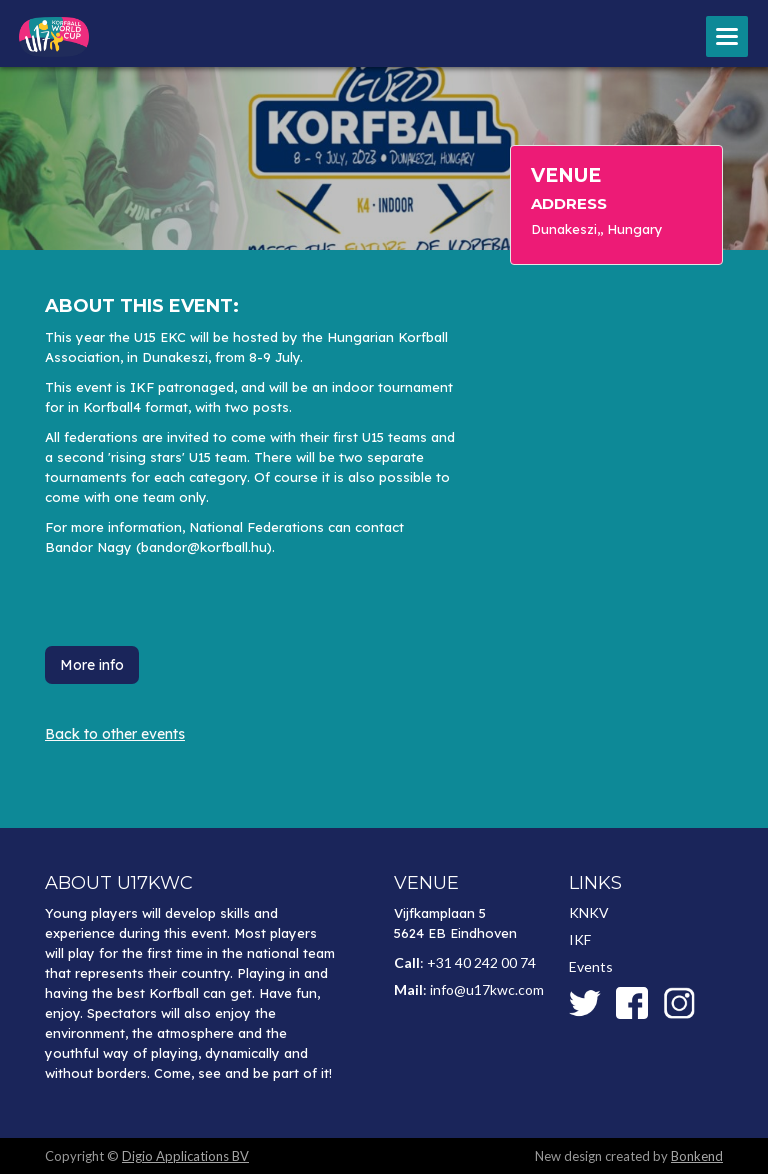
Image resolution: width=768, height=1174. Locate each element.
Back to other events (115, 734)
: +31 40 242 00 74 (465, 962)
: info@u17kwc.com (469, 989)
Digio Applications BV (185, 1156)
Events (591, 966)
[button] (727, 36)
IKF (580, 939)
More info (92, 665)
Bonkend (697, 1156)
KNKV (589, 912)
